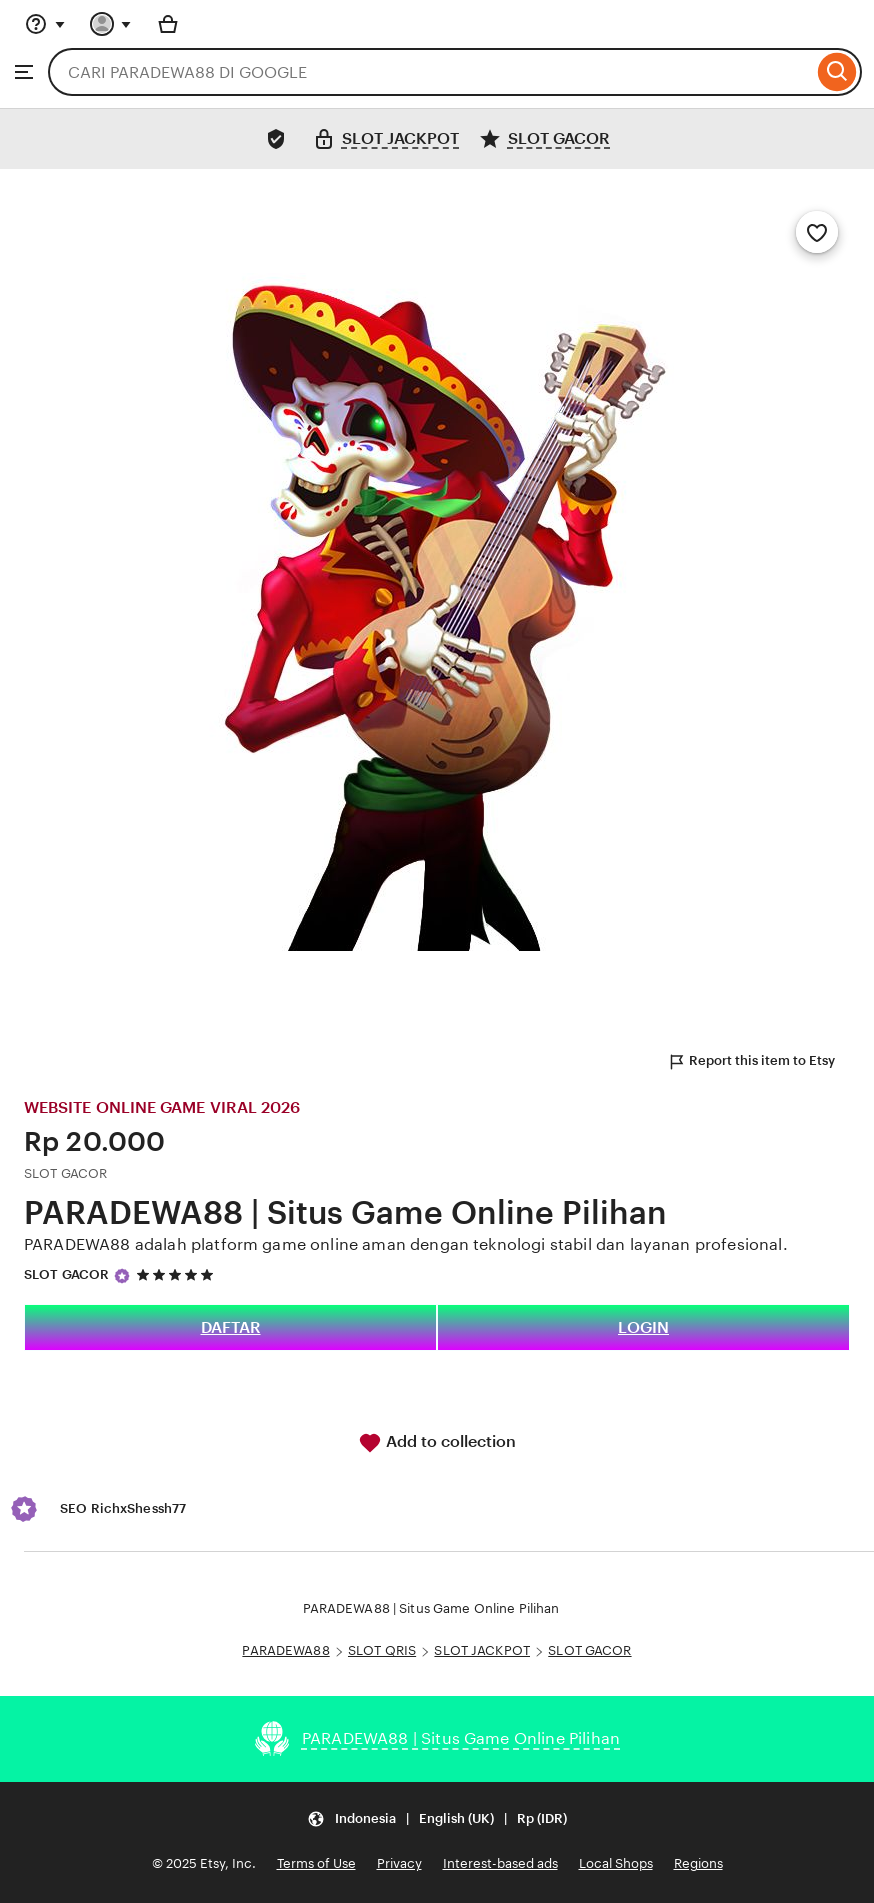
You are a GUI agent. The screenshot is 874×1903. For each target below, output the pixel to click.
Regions (698, 1863)
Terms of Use (316, 1863)
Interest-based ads (500, 1863)
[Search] (837, 72)
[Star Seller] (122, 1276)
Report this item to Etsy (751, 1062)
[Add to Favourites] (817, 232)
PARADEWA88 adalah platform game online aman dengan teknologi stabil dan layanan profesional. (406, 1244)
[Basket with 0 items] (168, 24)
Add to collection (437, 1443)
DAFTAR (231, 1327)
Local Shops (616, 1863)
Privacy (399, 1863)
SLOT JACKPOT (482, 1650)
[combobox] (430, 72)
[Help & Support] (45, 24)
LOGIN (643, 1327)
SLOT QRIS (382, 1650)
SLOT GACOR (66, 1274)
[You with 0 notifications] (111, 24)
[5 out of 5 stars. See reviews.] (178, 1275)
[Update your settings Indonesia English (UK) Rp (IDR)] (437, 1818)
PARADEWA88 (285, 1650)
